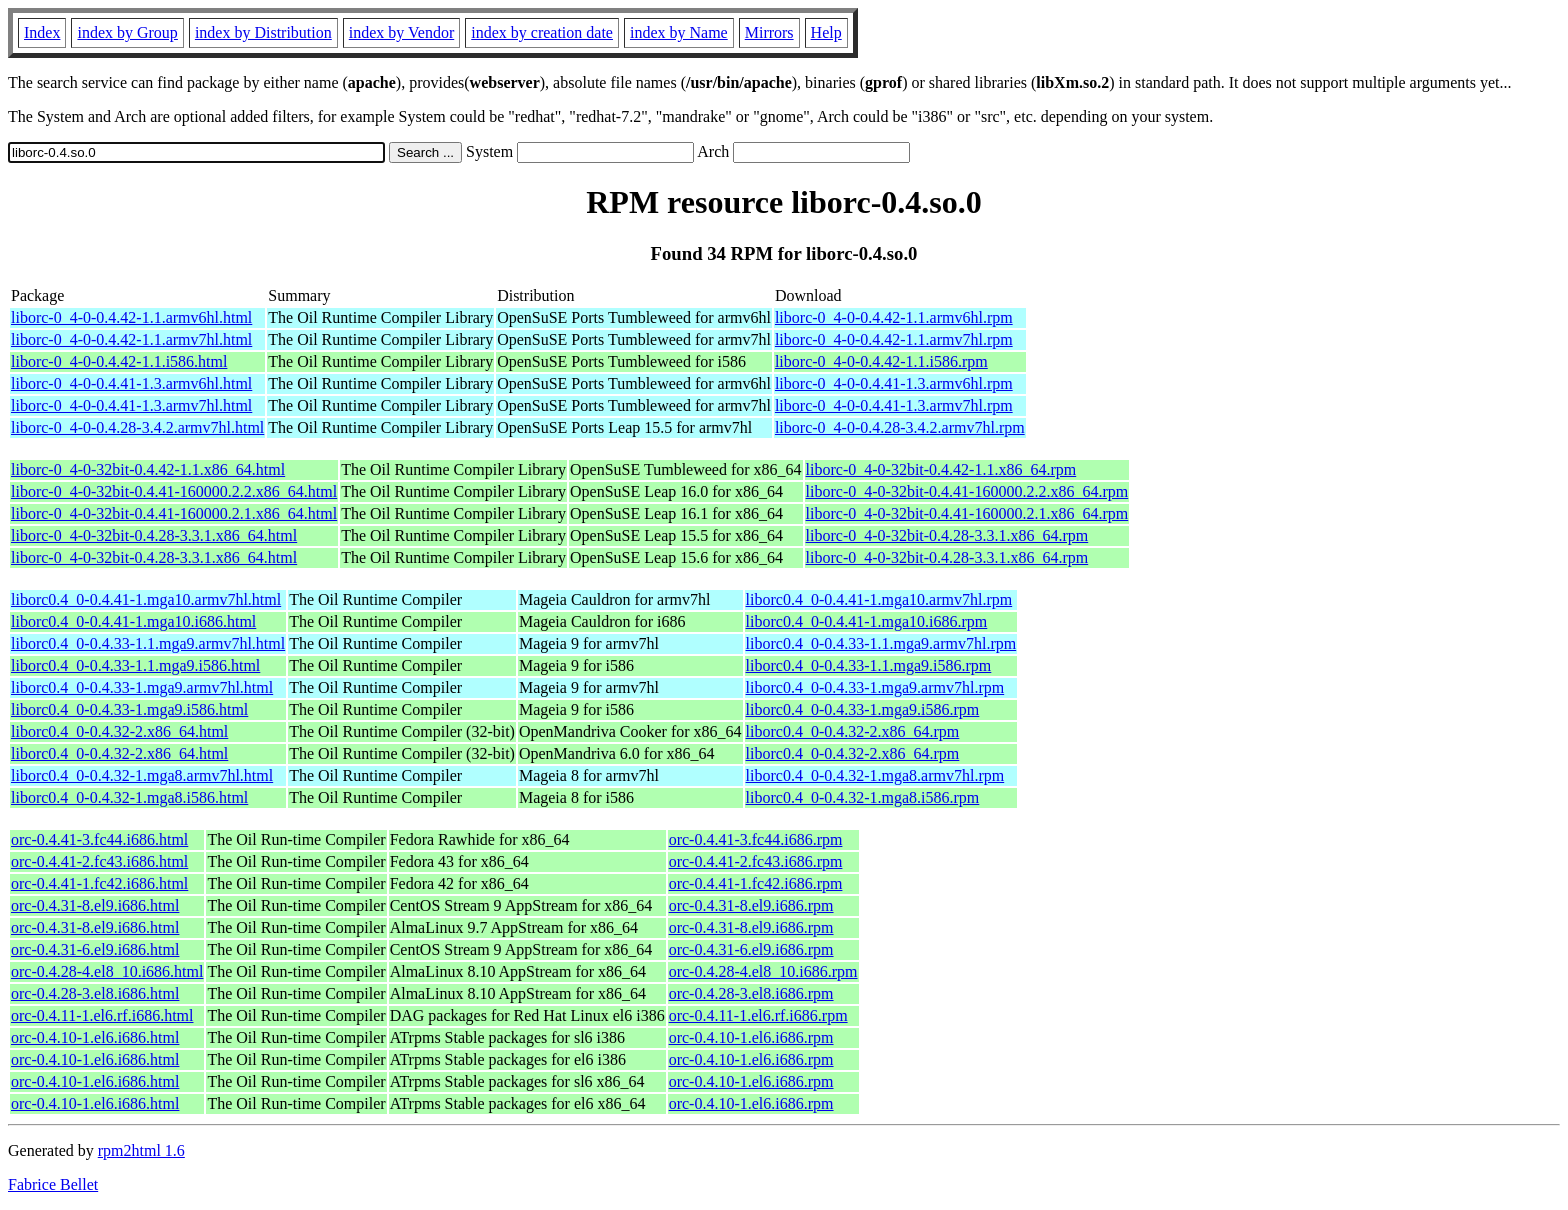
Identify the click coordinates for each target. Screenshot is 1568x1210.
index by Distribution (263, 32)
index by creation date (542, 32)
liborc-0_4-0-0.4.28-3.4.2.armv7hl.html (137, 427)
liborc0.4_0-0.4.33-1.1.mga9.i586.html (135, 665)
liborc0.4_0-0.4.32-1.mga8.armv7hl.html (142, 775)
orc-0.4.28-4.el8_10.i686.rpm (763, 971)
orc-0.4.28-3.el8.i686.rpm (751, 993)
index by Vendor (401, 32)
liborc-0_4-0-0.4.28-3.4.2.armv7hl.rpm (900, 427)
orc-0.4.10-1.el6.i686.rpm (751, 1037)
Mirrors (769, 32)
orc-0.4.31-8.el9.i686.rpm (751, 905)
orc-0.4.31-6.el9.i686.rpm (751, 949)
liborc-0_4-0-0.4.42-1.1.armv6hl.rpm (894, 317)
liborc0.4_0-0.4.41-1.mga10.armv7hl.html (146, 599)
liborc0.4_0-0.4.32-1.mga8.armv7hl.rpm (875, 775)
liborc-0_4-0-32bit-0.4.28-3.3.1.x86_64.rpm (947, 535)
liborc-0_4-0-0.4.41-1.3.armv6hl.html (131, 383)
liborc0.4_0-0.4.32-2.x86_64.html (119, 731)
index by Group (127, 32)
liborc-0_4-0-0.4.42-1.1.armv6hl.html (131, 317)
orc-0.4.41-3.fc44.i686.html (99, 839)
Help (826, 32)
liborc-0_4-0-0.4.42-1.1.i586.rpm (881, 361)
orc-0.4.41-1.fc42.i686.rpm (756, 883)
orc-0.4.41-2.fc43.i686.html (99, 861)
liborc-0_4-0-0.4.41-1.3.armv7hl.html (131, 405)
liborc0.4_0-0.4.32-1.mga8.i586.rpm (863, 797)
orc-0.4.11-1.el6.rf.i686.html (102, 1015)
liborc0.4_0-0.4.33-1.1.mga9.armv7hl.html (148, 643)
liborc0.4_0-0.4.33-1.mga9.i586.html (129, 709)
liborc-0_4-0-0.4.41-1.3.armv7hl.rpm (894, 405)
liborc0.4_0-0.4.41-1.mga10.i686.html (133, 621)
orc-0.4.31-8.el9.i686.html (95, 905)
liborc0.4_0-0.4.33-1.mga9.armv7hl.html (142, 687)
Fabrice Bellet (53, 1184)
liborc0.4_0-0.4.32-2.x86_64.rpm (853, 731)
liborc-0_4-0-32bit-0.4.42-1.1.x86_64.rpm (941, 469)
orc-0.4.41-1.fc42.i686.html (99, 883)
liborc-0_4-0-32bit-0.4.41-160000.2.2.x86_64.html (174, 491)
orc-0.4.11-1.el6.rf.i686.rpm (758, 1015)
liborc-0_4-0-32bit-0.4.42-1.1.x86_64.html (148, 469)
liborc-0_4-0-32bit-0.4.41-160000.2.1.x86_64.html (174, 513)
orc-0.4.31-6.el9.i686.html (95, 949)
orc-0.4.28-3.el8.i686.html (95, 993)
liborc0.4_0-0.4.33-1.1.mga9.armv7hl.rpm (881, 643)
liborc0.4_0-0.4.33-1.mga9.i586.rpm (863, 709)
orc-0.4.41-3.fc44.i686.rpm (756, 839)
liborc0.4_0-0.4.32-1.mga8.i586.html (129, 797)
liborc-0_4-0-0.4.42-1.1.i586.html (119, 361)
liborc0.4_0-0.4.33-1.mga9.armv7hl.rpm (875, 687)
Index (42, 32)
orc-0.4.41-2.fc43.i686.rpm (756, 861)
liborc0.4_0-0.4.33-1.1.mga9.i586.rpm (869, 665)
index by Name (679, 32)
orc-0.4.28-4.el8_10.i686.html (107, 971)
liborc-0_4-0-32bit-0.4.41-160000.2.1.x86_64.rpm (967, 513)
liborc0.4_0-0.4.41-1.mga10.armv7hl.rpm (879, 599)
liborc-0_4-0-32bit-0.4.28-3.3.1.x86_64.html (154, 535)
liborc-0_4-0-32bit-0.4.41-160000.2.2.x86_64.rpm (967, 491)
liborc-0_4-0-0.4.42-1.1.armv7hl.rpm (894, 339)
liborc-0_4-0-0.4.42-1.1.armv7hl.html (131, 339)
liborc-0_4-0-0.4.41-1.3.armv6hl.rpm (894, 383)
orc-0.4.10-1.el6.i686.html (95, 1037)
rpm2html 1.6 (141, 1150)
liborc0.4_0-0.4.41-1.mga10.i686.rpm (867, 621)
